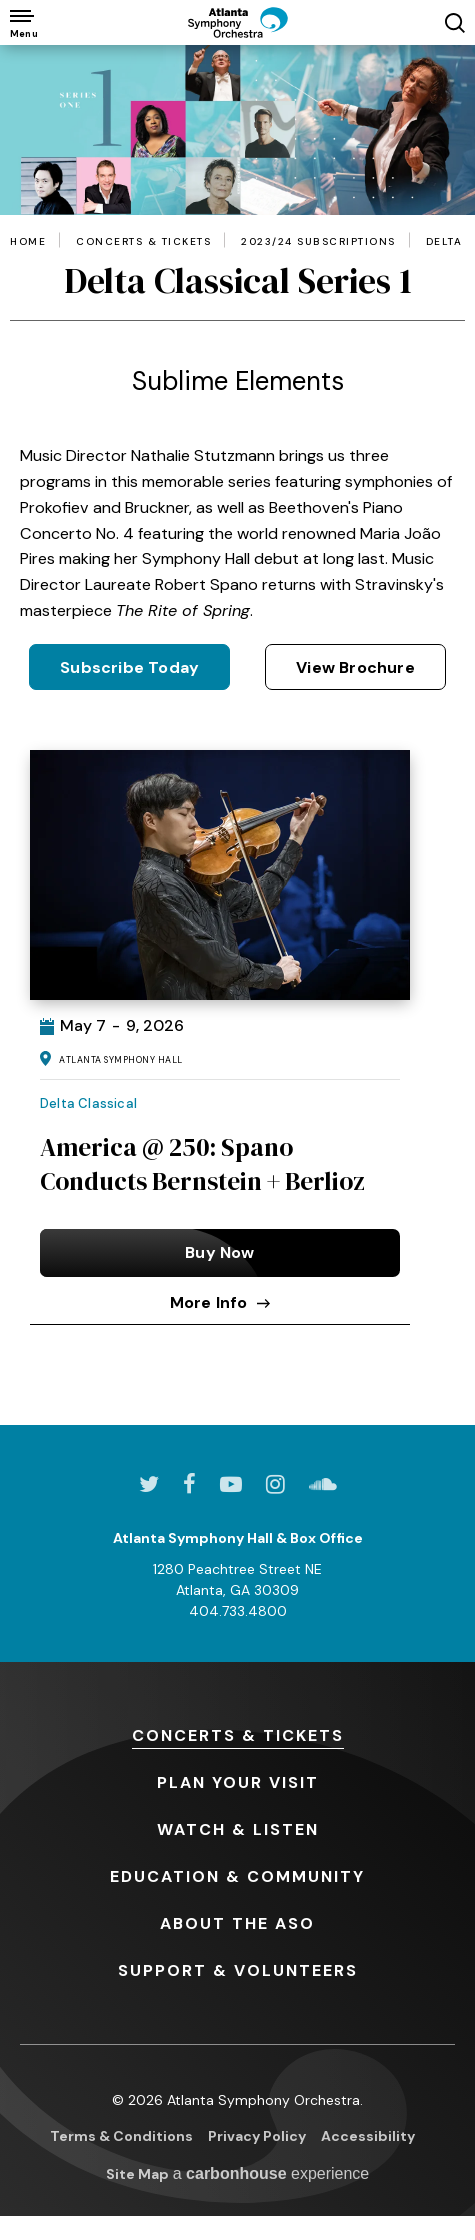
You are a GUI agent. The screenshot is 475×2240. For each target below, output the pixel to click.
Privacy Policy (257, 2136)
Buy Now (219, 1252)
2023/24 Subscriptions (318, 242)
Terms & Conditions (121, 2136)
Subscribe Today (129, 667)
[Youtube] (231, 1484)
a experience (271, 2173)
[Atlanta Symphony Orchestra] (238, 22)
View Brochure (355, 667)
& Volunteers (238, 1970)
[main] (237, 735)
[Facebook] (189, 1484)
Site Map (137, 2174)
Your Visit (238, 1782)
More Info (220, 1302)
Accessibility (368, 2136)
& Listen (238, 1829)
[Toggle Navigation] (22, 22)
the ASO (237, 1923)
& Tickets (238, 1735)
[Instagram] (275, 1484)
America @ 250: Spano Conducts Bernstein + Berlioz (202, 1164)
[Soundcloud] (323, 1484)
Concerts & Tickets (143, 242)
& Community (237, 1876)
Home (28, 242)
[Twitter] (149, 1484)
